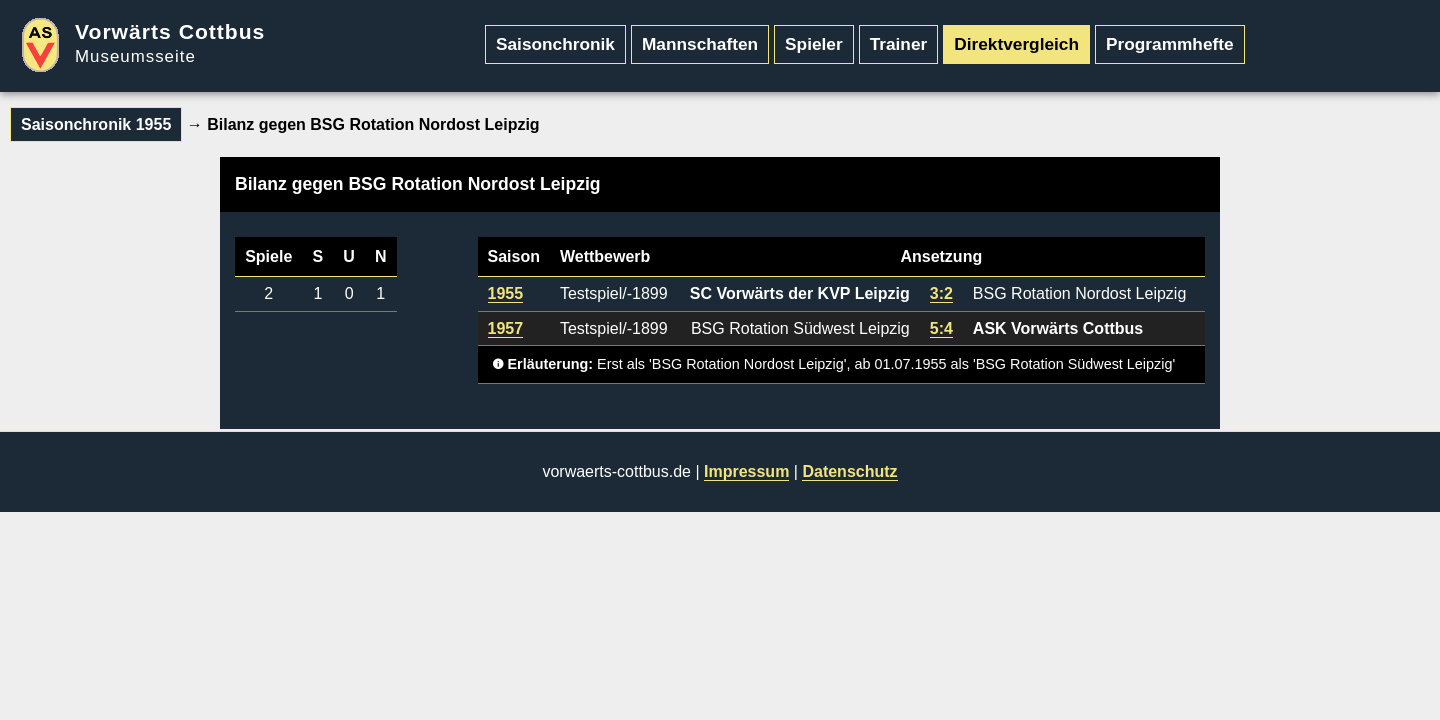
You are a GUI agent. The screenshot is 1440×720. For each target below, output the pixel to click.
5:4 (941, 328)
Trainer (899, 44)
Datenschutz (849, 471)
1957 (506, 328)
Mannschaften (700, 44)
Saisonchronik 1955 (96, 124)
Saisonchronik (555, 44)
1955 (506, 293)
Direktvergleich (1016, 44)
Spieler (814, 44)
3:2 (941, 293)
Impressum (746, 471)
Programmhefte (1170, 44)
